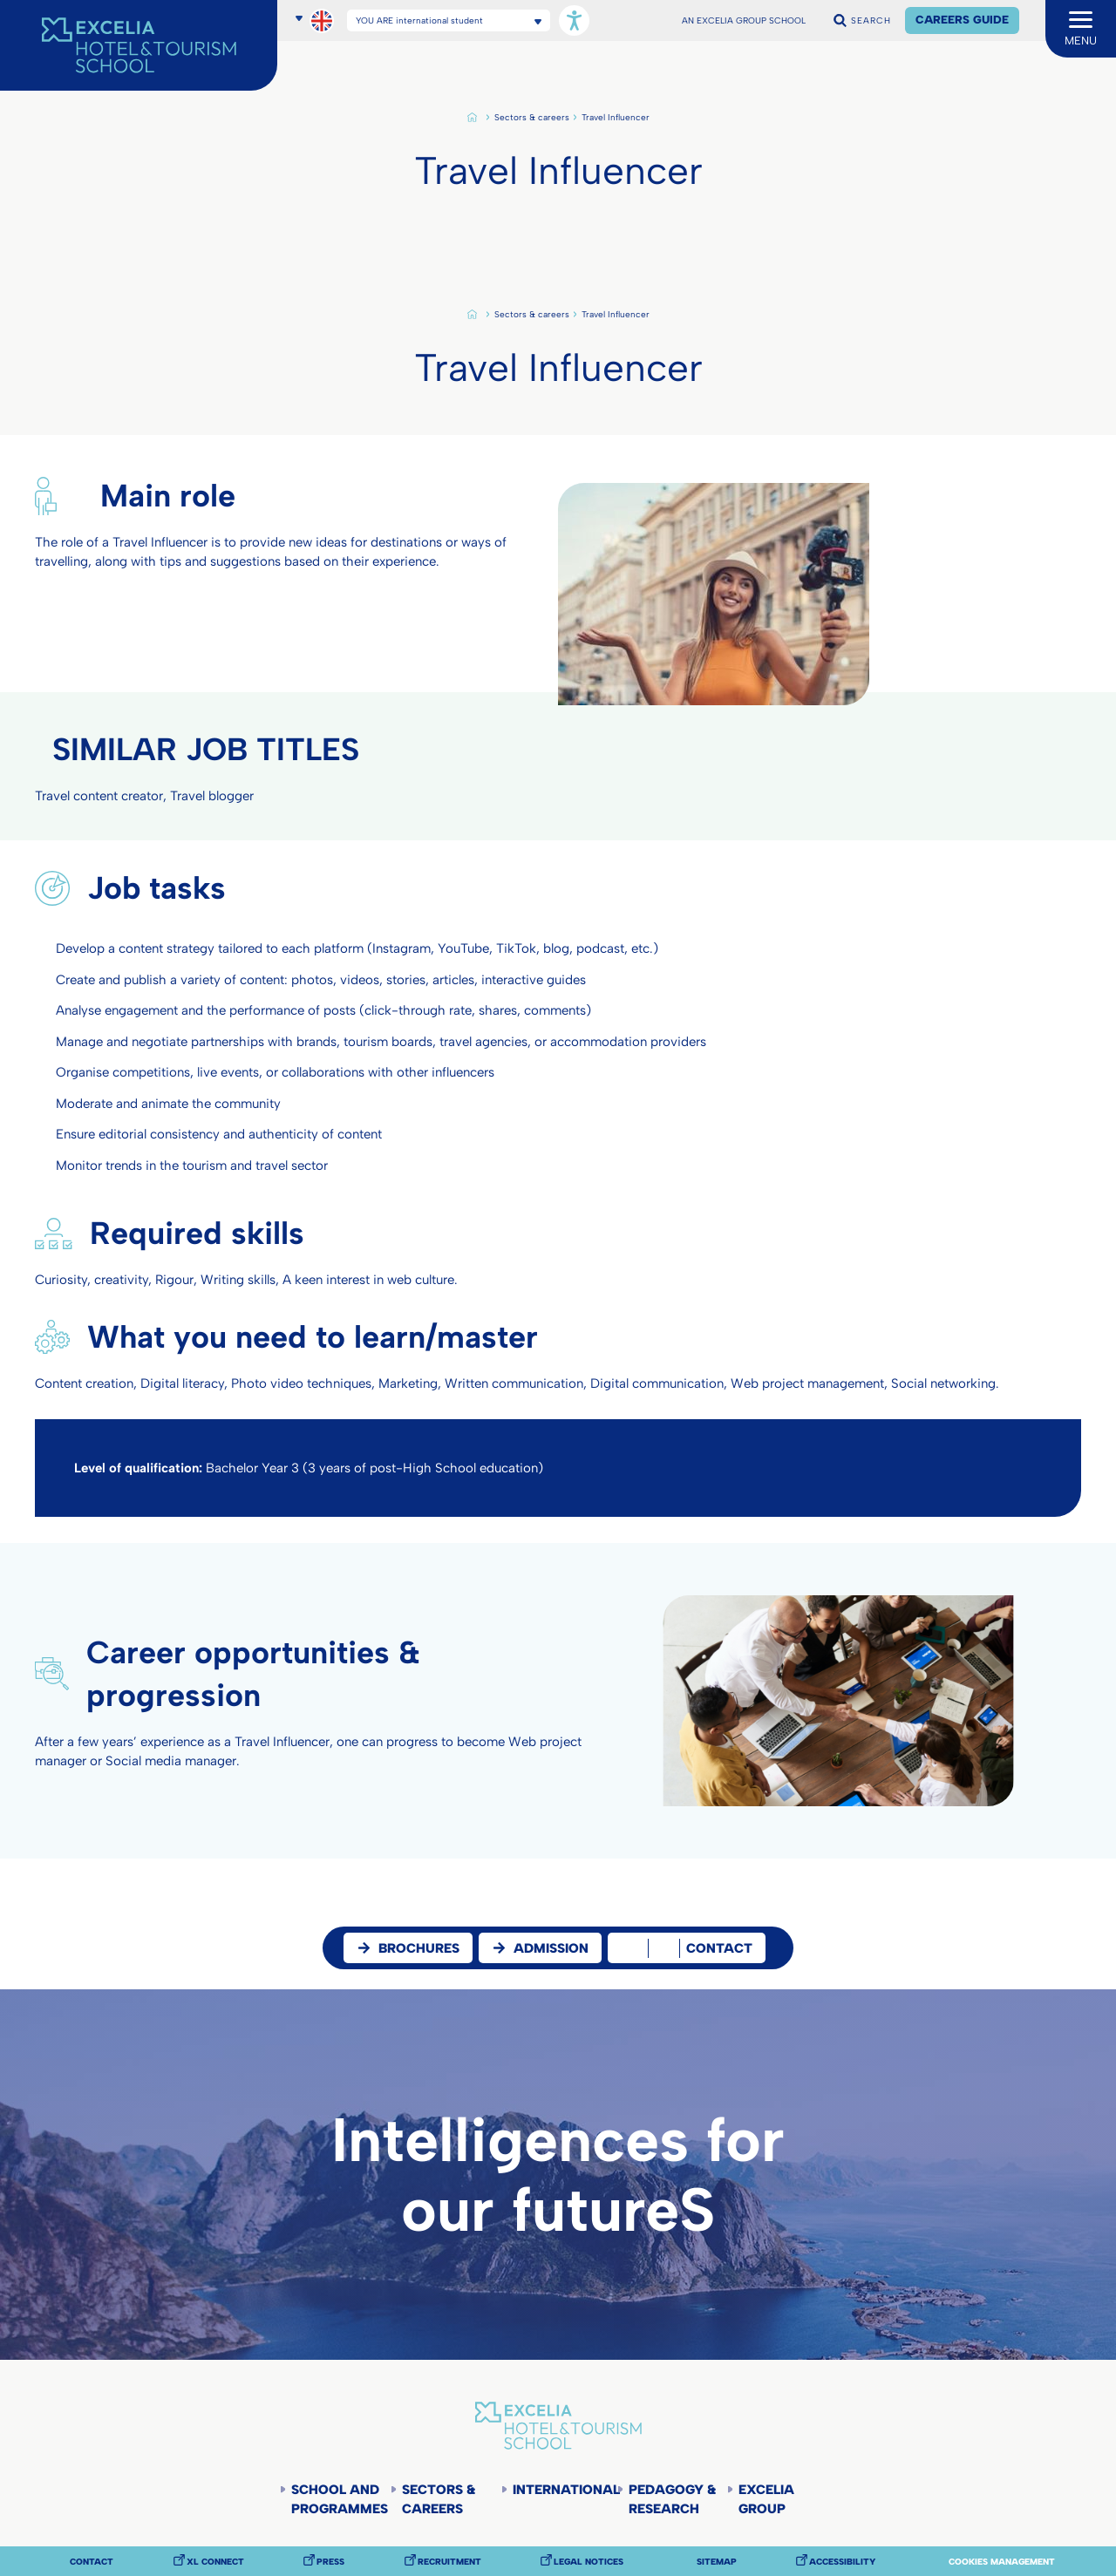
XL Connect (215, 2562)
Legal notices (588, 2562)
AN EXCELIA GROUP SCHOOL (744, 21)
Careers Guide (962, 19)
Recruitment (449, 2562)
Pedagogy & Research (672, 2499)
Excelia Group (766, 2499)
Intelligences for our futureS (558, 2174)
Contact (91, 2562)
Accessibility (842, 2562)
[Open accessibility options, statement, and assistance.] (574, 20)
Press (330, 2562)
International (564, 2490)
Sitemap (717, 2562)
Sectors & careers (531, 117)
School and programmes (339, 2499)
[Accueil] (138, 45)
